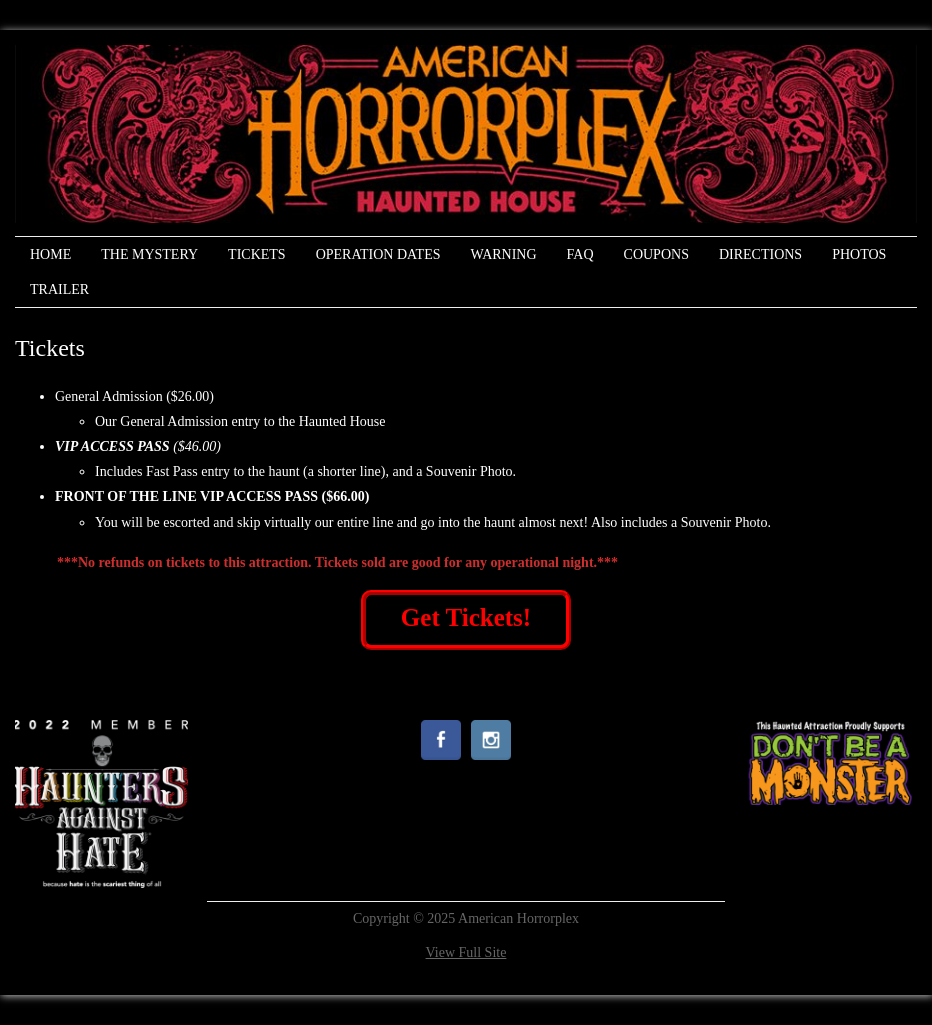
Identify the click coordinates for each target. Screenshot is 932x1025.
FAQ (580, 254)
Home (50, 254)
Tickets (257, 254)
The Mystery (149, 254)
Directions (760, 254)
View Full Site (466, 952)
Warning (503, 254)
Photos (859, 254)
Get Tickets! (466, 617)
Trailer (59, 289)
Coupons (656, 254)
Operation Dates (378, 254)
